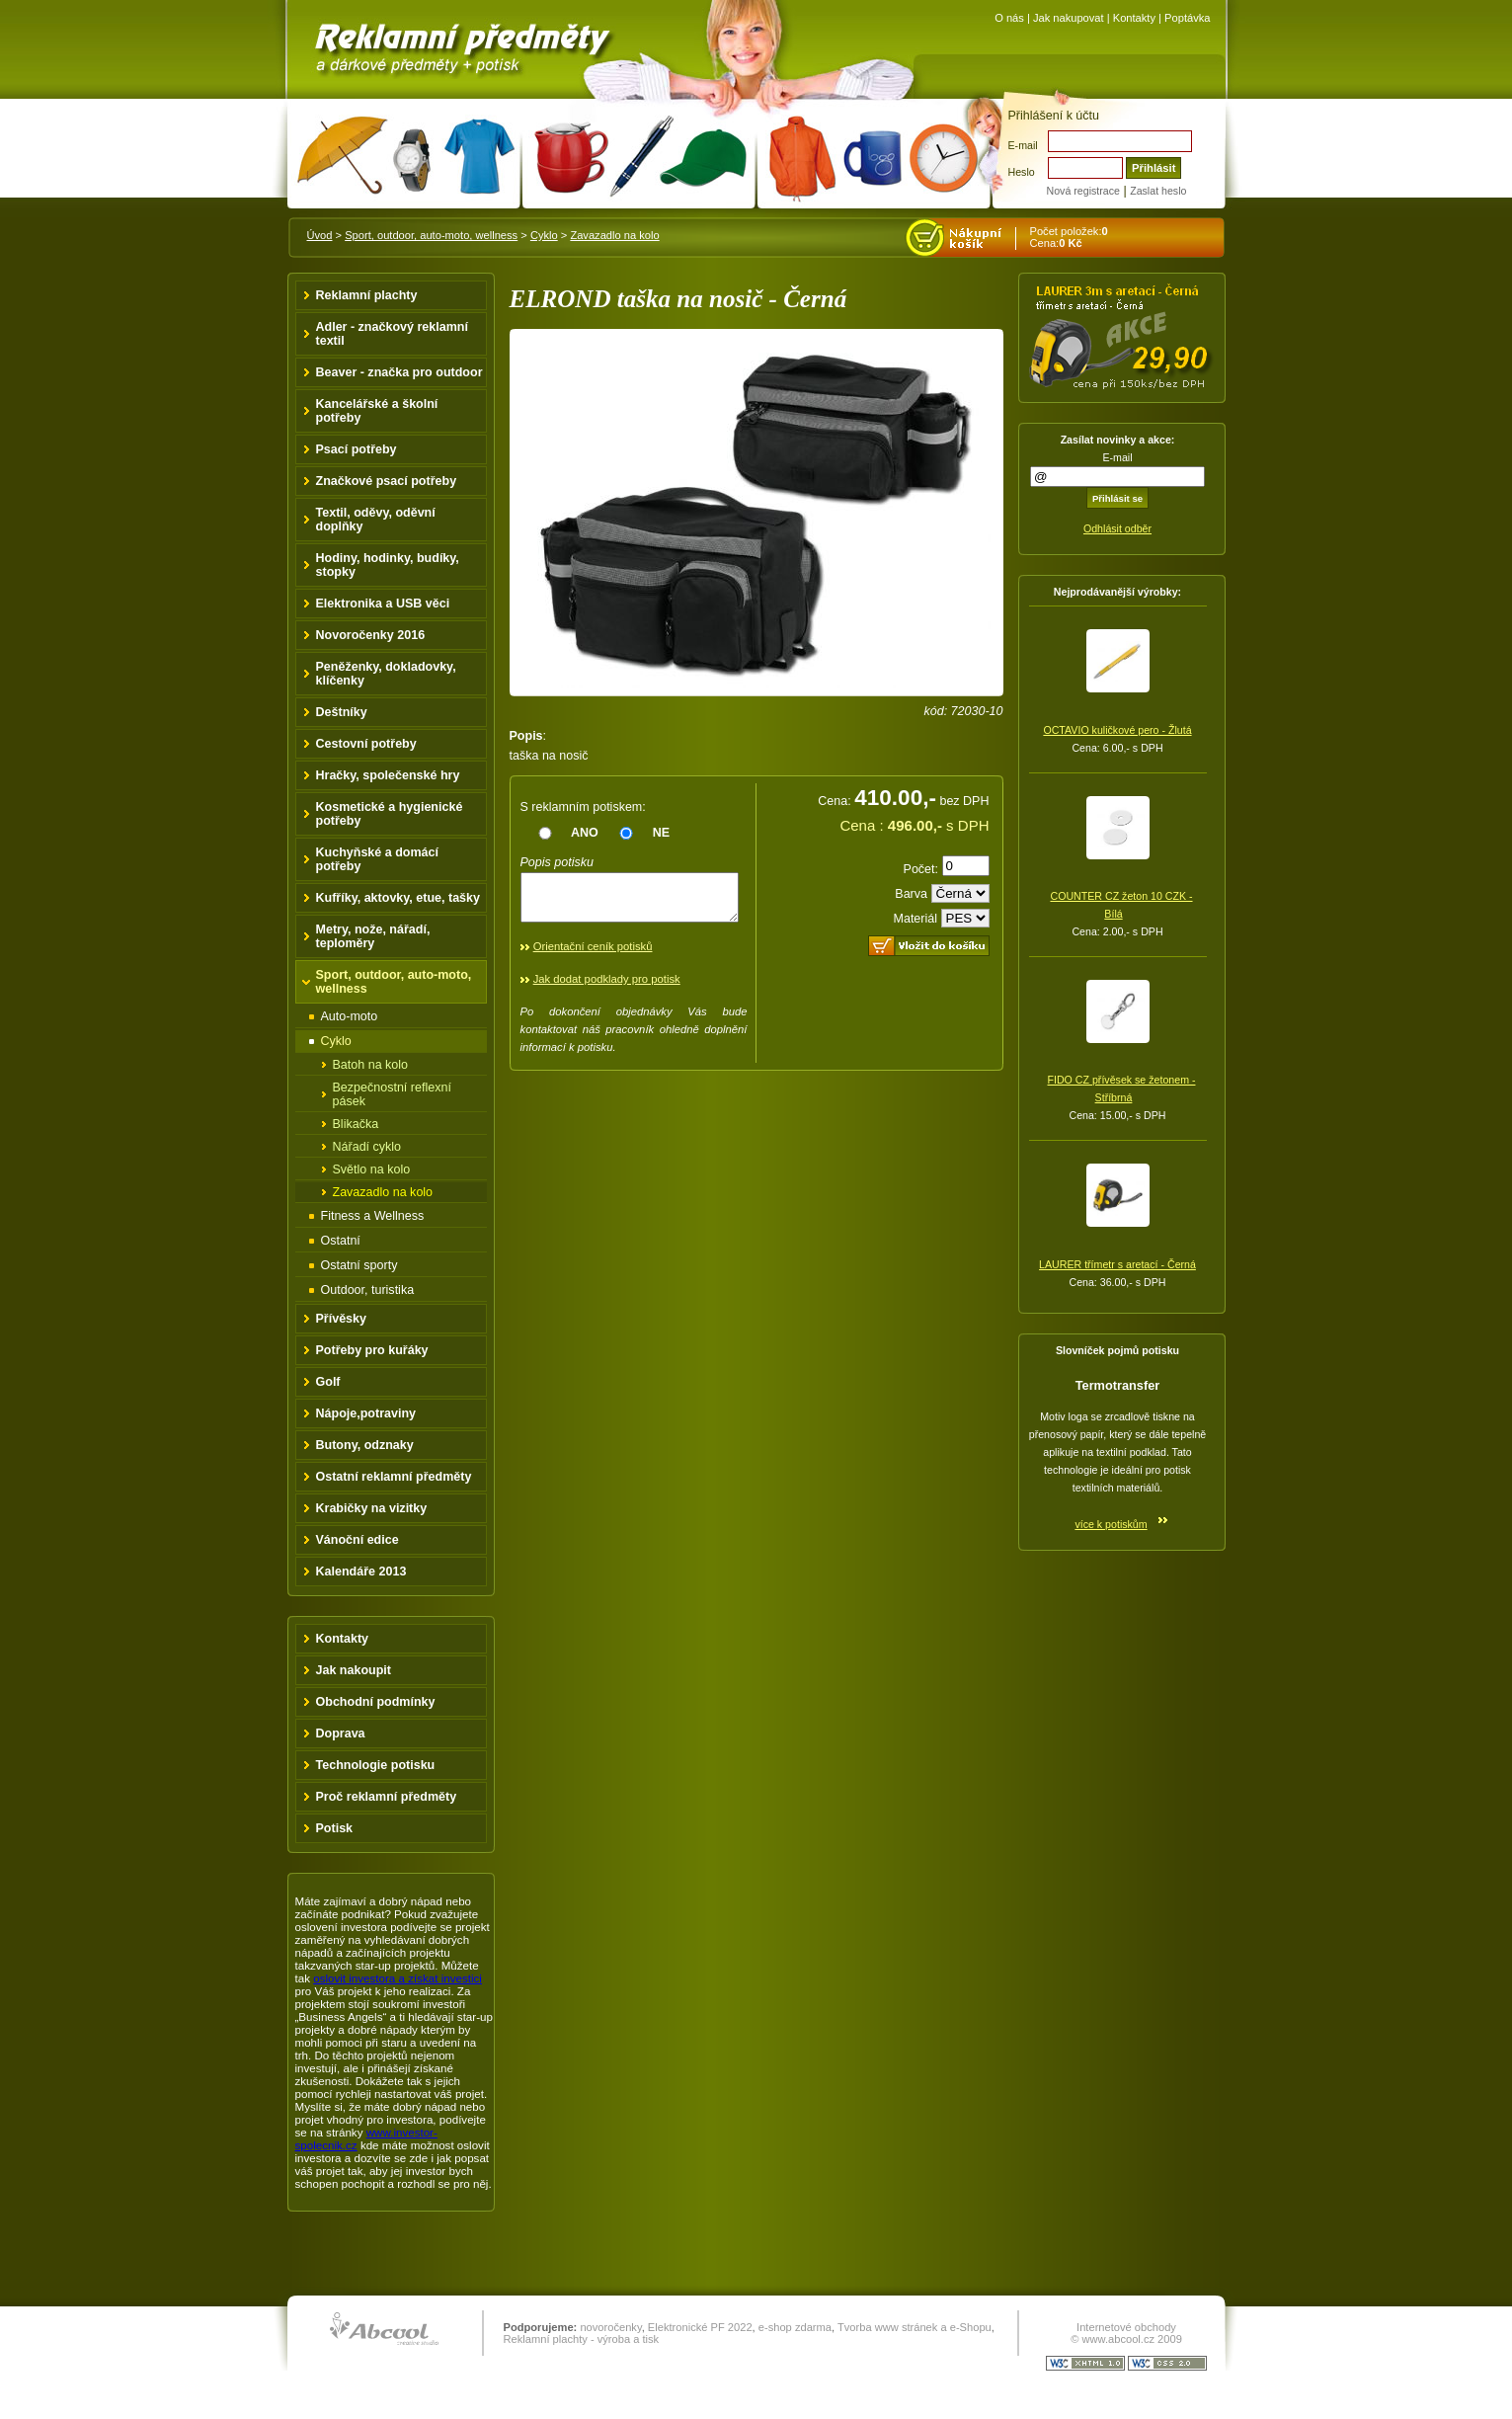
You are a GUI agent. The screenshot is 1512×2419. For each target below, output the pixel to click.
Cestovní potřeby (366, 744)
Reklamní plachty (367, 295)
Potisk (335, 1828)
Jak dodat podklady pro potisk (606, 988)
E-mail (1023, 145)
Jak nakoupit (354, 1670)
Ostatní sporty (359, 1265)
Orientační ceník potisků (593, 955)
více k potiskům (1110, 1524)
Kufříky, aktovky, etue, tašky (398, 898)
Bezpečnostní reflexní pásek (392, 1094)
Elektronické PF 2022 (700, 2327)
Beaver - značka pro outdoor (399, 372)
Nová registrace (1083, 191)
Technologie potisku (376, 1765)
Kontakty (1134, 18)
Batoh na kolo (371, 1065)
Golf (328, 1382)
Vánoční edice (357, 1540)
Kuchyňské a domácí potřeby (377, 859)
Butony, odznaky (365, 1445)
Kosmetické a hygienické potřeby (389, 814)
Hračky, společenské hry (388, 775)
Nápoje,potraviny (366, 1413)
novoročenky (610, 2327)
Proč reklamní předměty (386, 1797)
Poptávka (1187, 18)
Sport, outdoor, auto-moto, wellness (431, 235)
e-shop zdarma (795, 2327)
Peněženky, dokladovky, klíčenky (386, 673)
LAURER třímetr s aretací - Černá (1117, 1264)
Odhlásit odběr (1117, 528)
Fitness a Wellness (373, 1216)
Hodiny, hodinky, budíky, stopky (387, 565)
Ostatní (340, 1241)
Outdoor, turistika (368, 1290)
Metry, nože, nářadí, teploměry (373, 936)
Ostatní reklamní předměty (394, 1477)
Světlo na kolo (372, 1169)
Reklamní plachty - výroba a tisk (582, 2339)
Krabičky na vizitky (372, 1508)
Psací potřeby (356, 449)
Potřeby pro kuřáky (372, 1350)
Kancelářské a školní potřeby (377, 411)
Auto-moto (349, 1016)
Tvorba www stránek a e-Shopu (914, 2327)
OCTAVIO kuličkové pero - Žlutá (1117, 730)
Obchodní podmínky (376, 1702)
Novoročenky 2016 (371, 635)
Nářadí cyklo (367, 1147)
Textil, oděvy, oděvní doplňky (376, 519)
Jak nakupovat (1068, 18)
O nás (1009, 18)
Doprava (340, 1733)
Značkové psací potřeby (386, 481)
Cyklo (544, 235)
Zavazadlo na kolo (614, 235)
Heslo (1021, 172)
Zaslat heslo (1158, 191)
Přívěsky (341, 1319)
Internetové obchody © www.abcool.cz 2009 (1126, 2333)
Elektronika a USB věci (383, 603)
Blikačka (356, 1124)
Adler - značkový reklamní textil (392, 334)
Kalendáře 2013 (361, 1571)
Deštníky (341, 712)
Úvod (320, 235)
